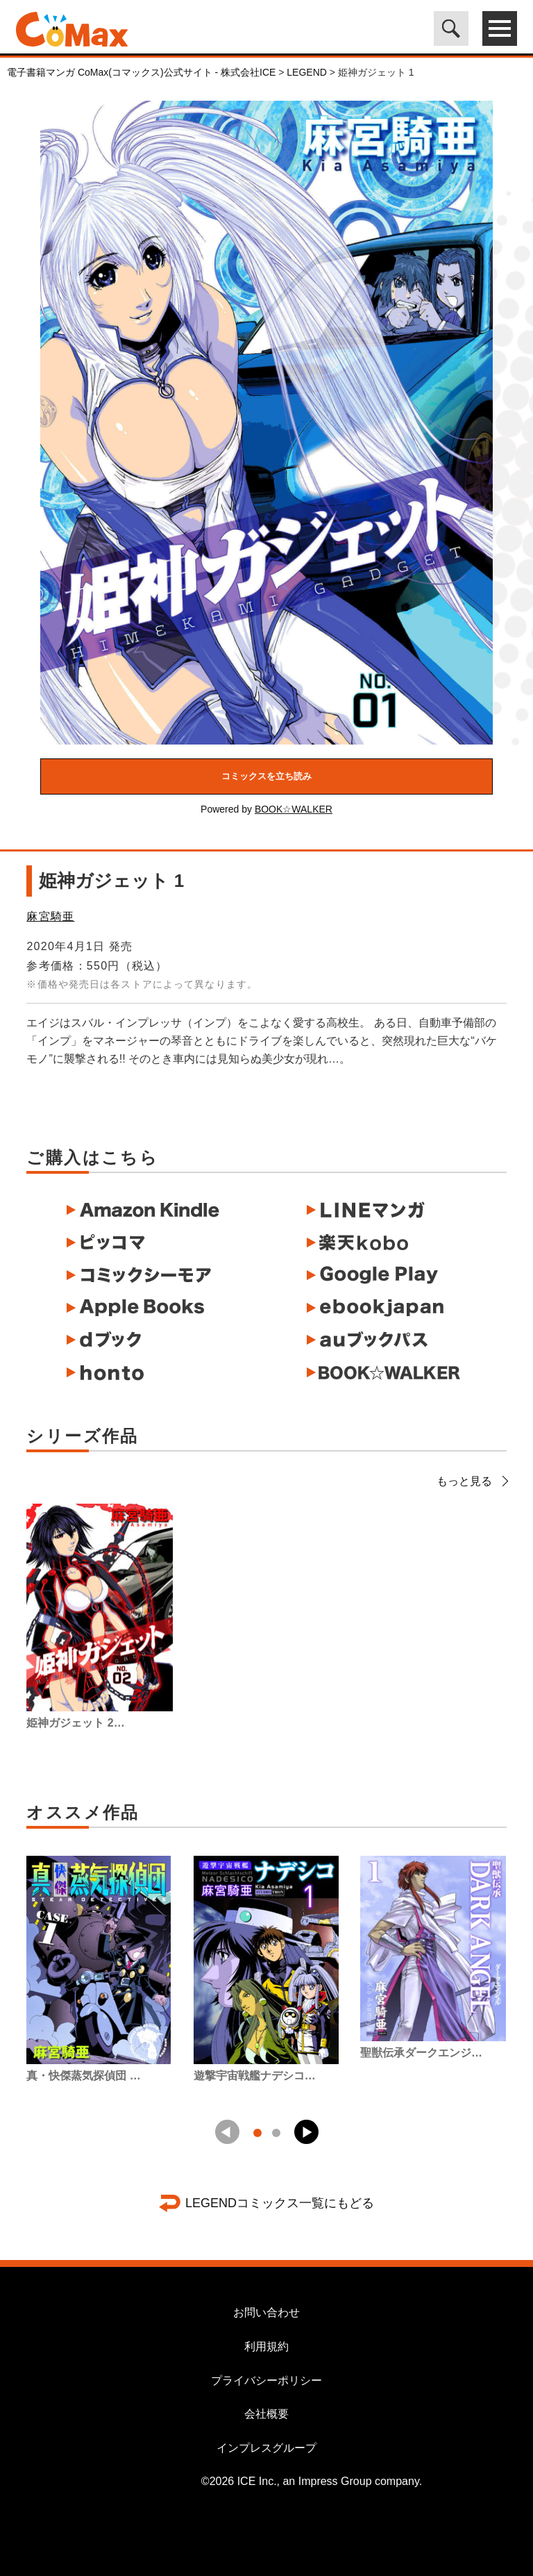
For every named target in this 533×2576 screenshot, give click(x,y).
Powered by (266, 809)
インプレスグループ (266, 2448)
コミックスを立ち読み (266, 776)
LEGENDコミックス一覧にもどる (279, 2203)
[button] (306, 2132)
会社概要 (266, 2414)
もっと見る (472, 1481)
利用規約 (266, 2346)
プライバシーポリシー (266, 2380)
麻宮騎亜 (50, 916)
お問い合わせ (266, 2312)
